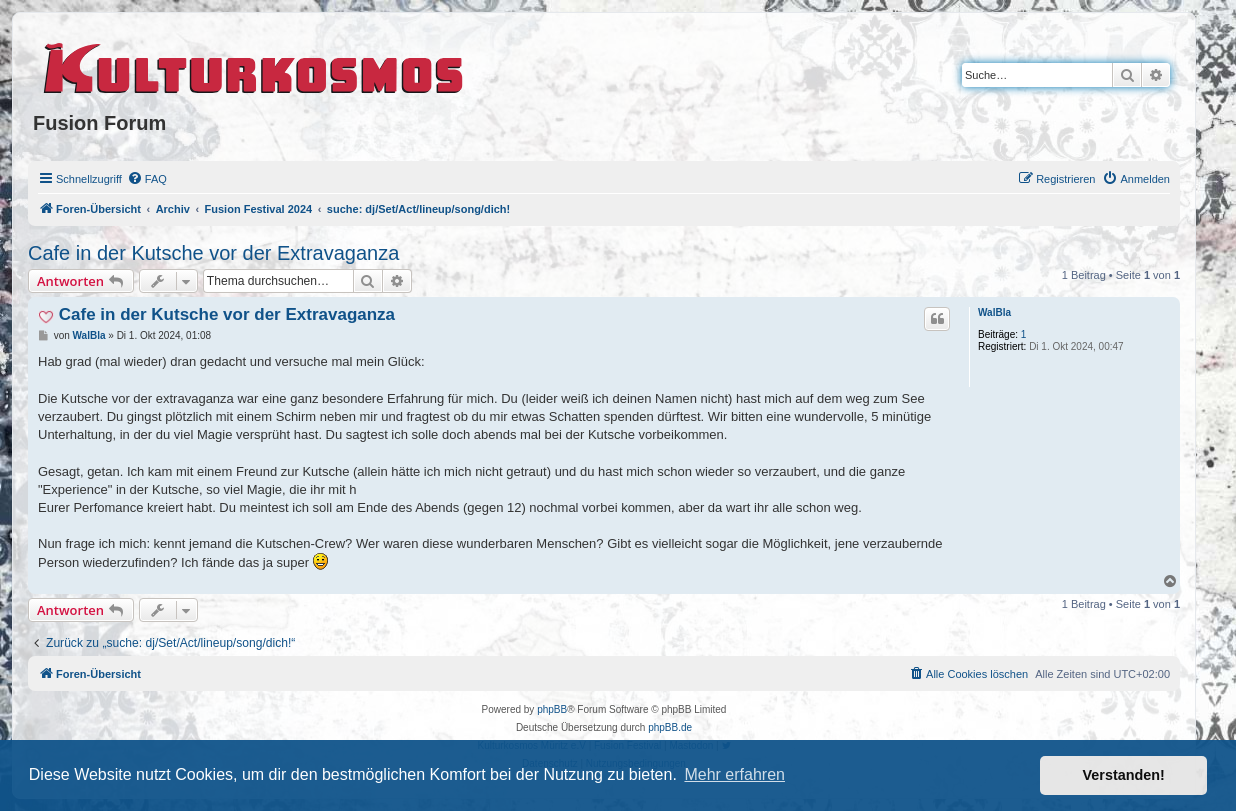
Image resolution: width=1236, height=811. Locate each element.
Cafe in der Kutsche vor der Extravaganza (213, 253)
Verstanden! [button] (1124, 775)
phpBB (552, 709)
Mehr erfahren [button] (734, 774)
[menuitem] (147, 179)
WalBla (994, 312)
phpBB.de (670, 727)
